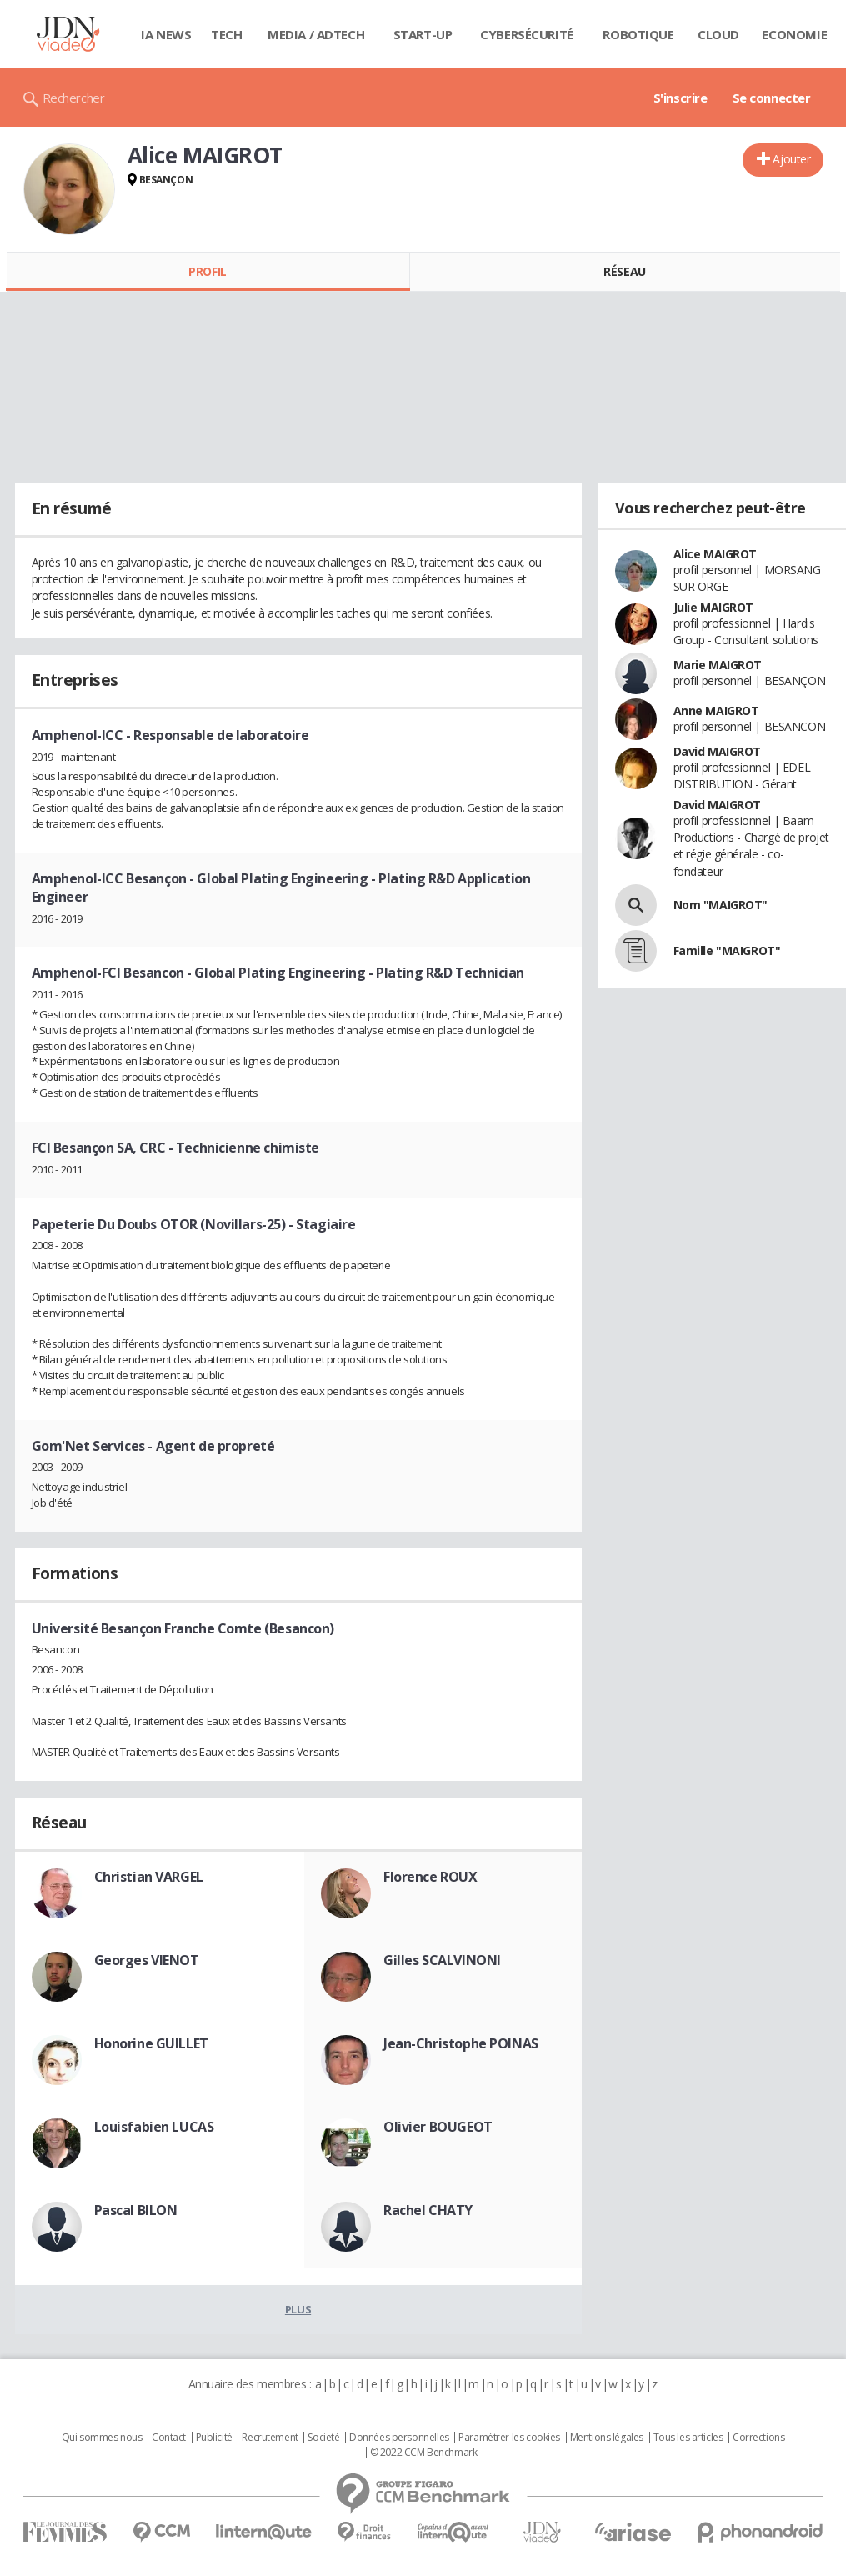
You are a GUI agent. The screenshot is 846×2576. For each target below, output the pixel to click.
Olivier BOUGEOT (438, 2127)
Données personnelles (399, 2437)
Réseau (624, 271)
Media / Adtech (316, 34)
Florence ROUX (430, 1877)
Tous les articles (688, 2437)
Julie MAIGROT (713, 607)
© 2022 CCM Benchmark (424, 2452)
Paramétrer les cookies (509, 2437)
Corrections (758, 2437)
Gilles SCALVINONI (442, 1960)
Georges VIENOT (146, 1960)
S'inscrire (680, 97)
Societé (323, 2437)
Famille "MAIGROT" (727, 950)
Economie (794, 34)
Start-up (423, 34)
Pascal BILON (136, 2210)
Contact (169, 2437)
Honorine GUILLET (151, 2043)
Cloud (718, 34)
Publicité (214, 2437)
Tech (226, 34)
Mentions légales (606, 2437)
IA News (166, 34)
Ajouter (791, 159)
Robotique (638, 34)
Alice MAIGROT (715, 554)
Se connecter (772, 97)
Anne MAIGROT (716, 710)
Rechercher (74, 97)
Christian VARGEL (148, 1877)
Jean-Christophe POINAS (460, 2043)
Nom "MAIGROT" (720, 905)
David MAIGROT (717, 751)
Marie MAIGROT (718, 665)
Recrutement (270, 2437)
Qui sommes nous (102, 2437)
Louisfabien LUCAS (154, 2127)
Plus (298, 2309)
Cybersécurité (526, 34)
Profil (207, 271)
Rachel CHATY (428, 2210)
